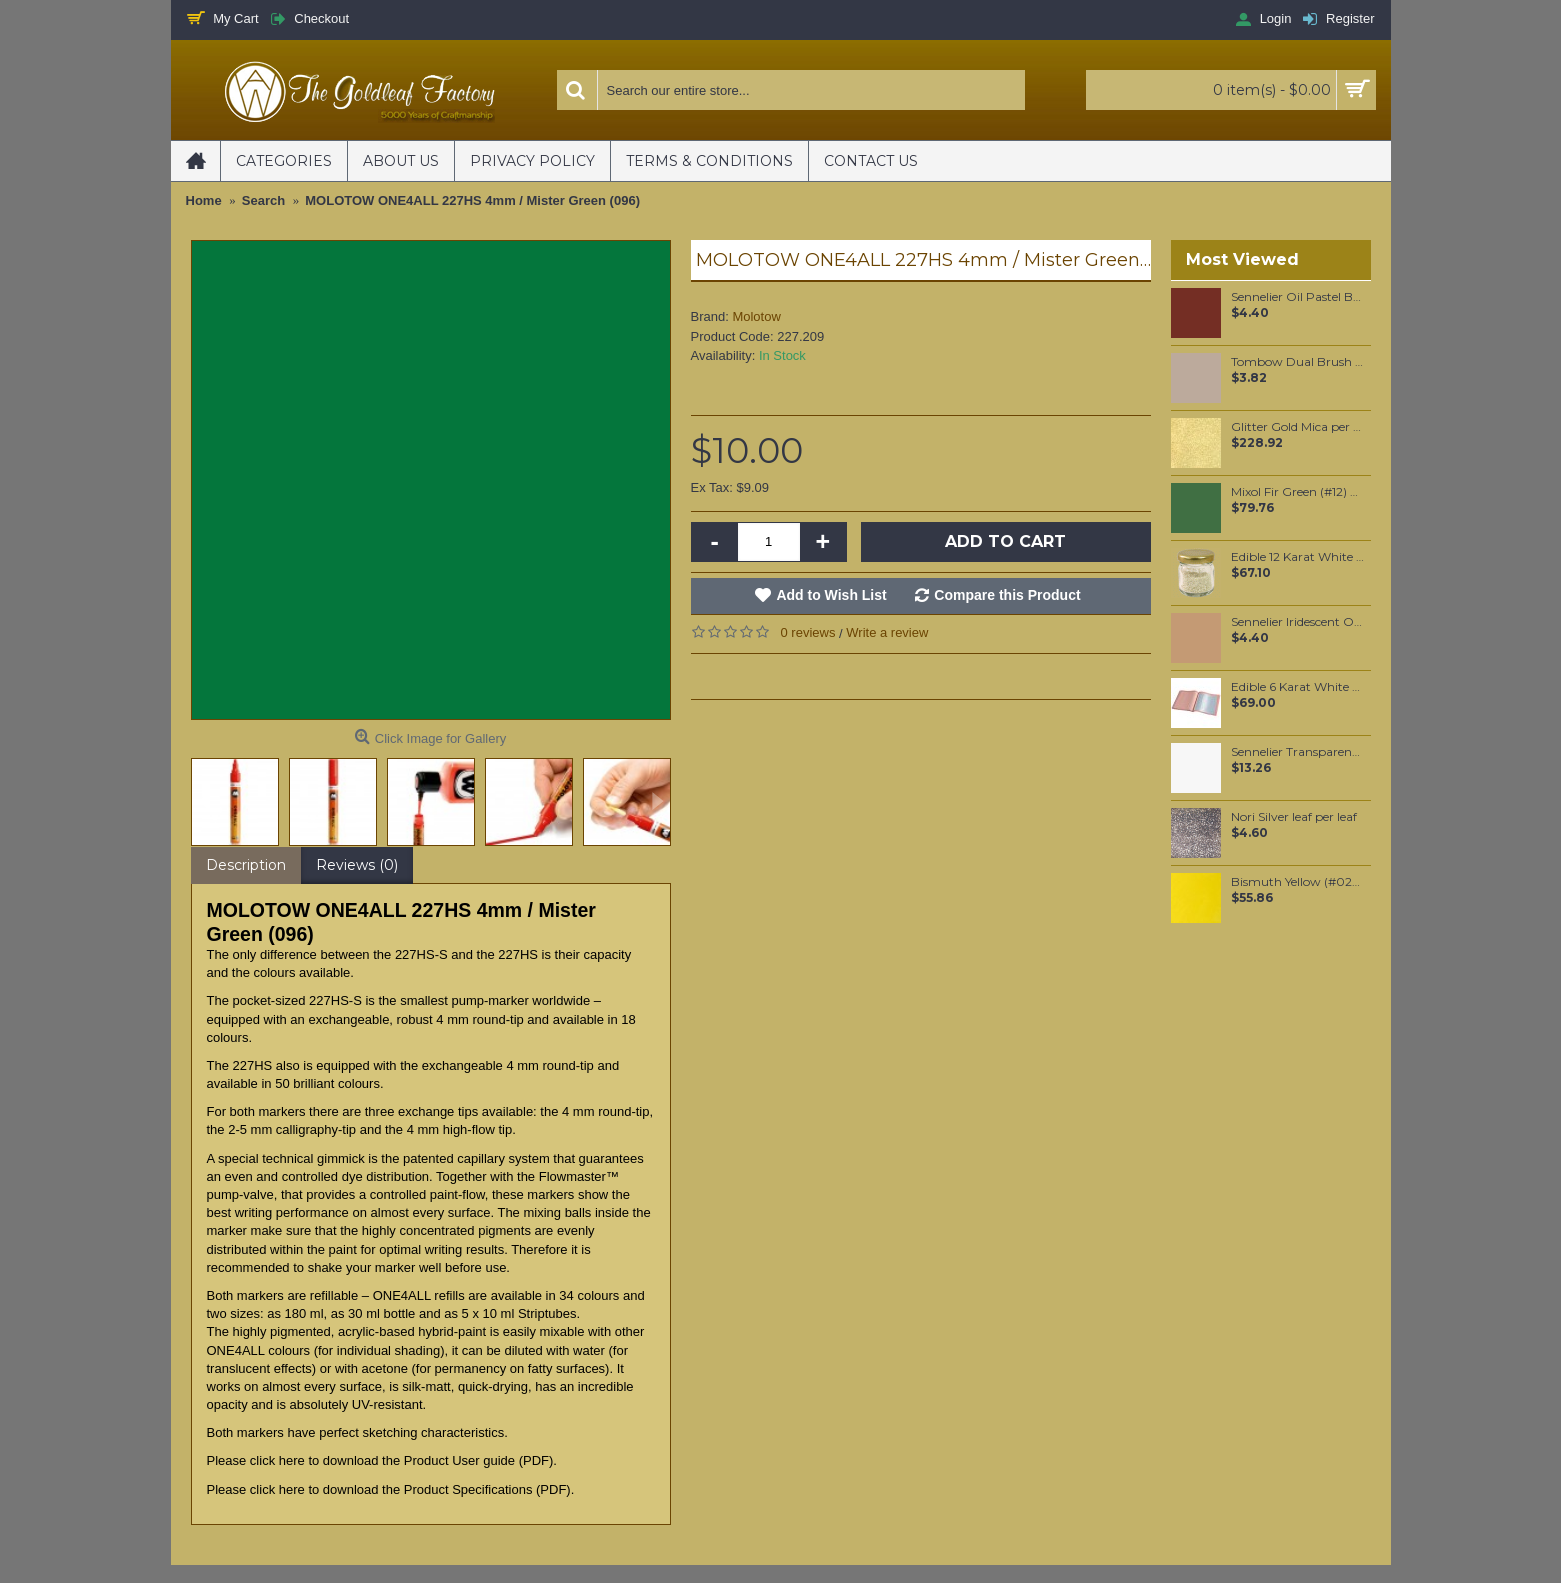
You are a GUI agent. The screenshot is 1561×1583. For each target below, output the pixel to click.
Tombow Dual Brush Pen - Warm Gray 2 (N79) (1297, 362)
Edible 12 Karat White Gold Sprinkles (1297, 557)
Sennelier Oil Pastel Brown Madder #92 (1297, 297)
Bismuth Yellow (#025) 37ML (1297, 882)
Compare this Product (1007, 595)
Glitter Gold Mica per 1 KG (1297, 427)
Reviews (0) (357, 865)
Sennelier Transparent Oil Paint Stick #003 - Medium (1297, 752)
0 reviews (808, 632)
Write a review (887, 632)
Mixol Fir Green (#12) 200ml (1297, 492)
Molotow (756, 316)
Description (246, 865)
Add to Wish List (831, 595)
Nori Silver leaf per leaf (1294, 817)
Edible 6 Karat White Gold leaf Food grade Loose (1297, 687)
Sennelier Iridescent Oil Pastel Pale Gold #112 (1297, 622)
